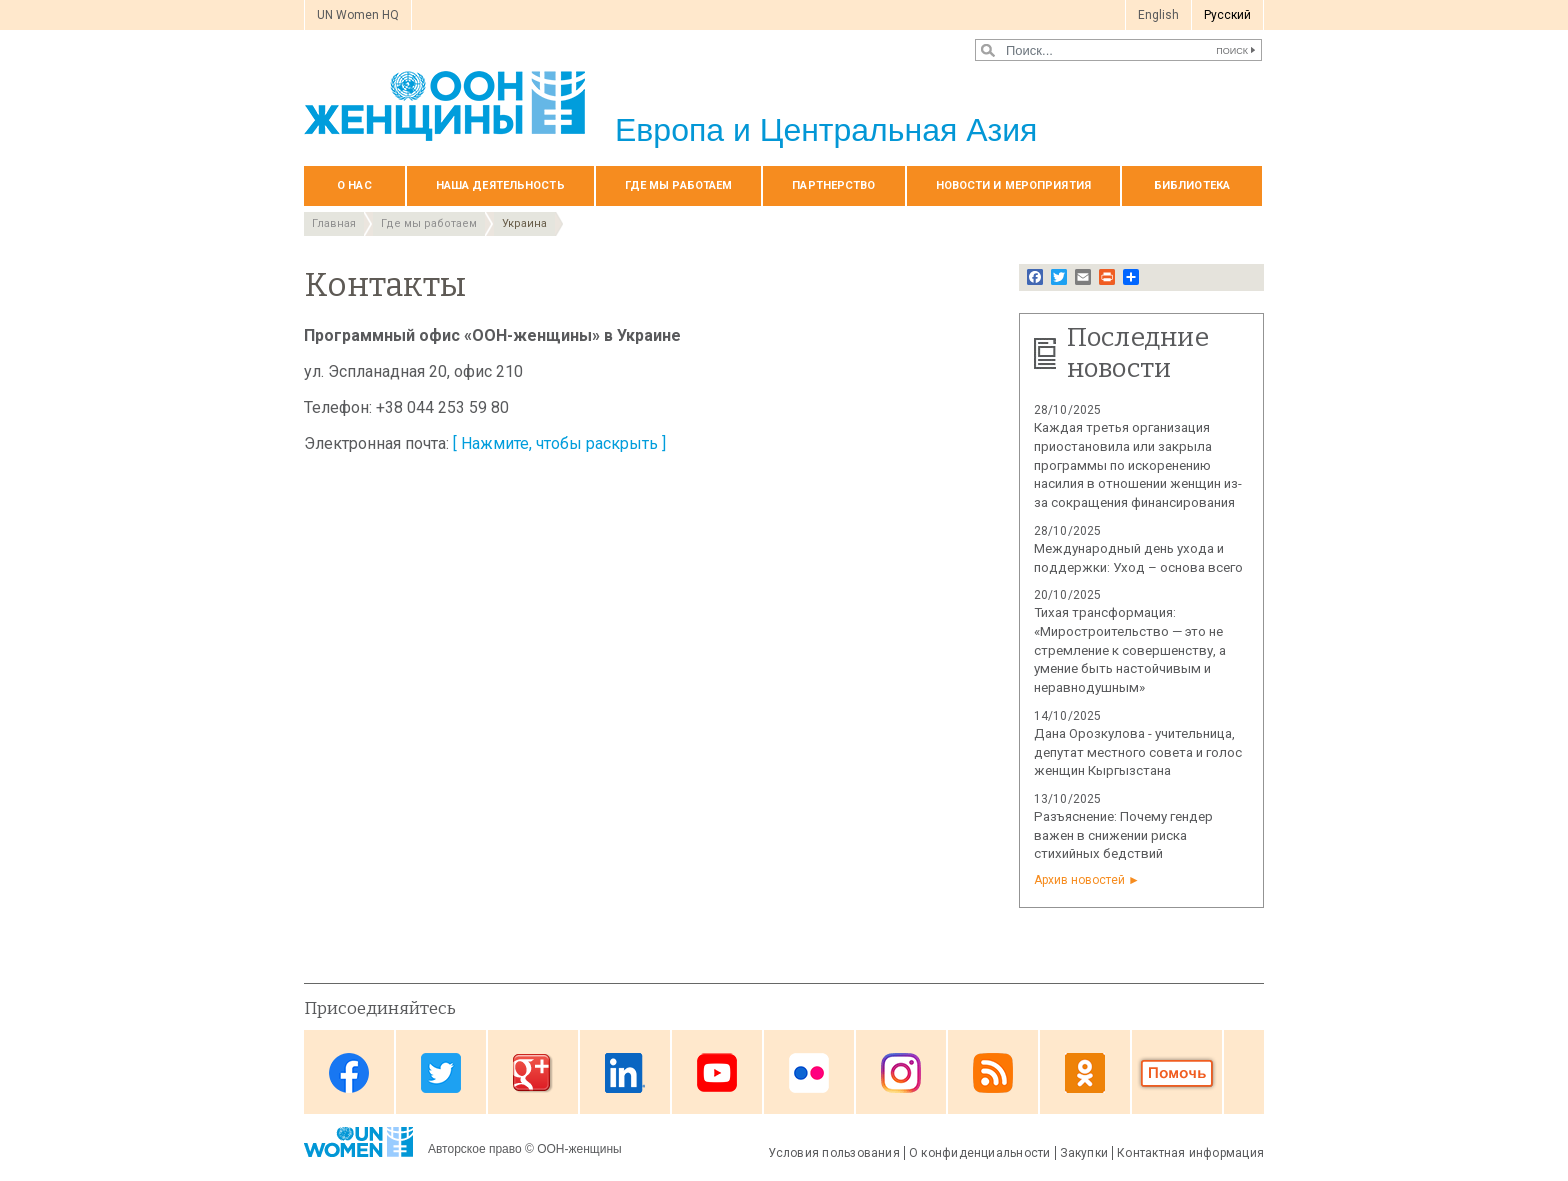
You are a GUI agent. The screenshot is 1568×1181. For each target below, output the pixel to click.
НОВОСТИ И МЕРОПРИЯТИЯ (1013, 185)
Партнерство (833, 185)
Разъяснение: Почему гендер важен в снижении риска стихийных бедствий (1123, 835)
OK (1085, 1073)
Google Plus (533, 1073)
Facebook (349, 1073)
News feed (993, 1073)
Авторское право (475, 1149)
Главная (334, 223)
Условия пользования (834, 1153)
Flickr (809, 1073)
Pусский (1227, 15)
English (1158, 15)
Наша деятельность (500, 185)
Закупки (1084, 1153)
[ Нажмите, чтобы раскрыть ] (559, 443)
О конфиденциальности (980, 1153)
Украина (524, 223)
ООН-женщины (579, 1149)
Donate (1177, 1073)
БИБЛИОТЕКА (1192, 185)
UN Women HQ (358, 15)
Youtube (717, 1073)
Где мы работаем (679, 185)
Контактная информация (1190, 1153)
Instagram (901, 1073)
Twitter (441, 1073)
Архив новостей (1079, 880)
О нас (354, 185)
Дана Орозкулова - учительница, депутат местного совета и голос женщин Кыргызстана (1138, 752)
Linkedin (625, 1073)
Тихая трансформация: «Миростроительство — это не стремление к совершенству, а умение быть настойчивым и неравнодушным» (1130, 650)
